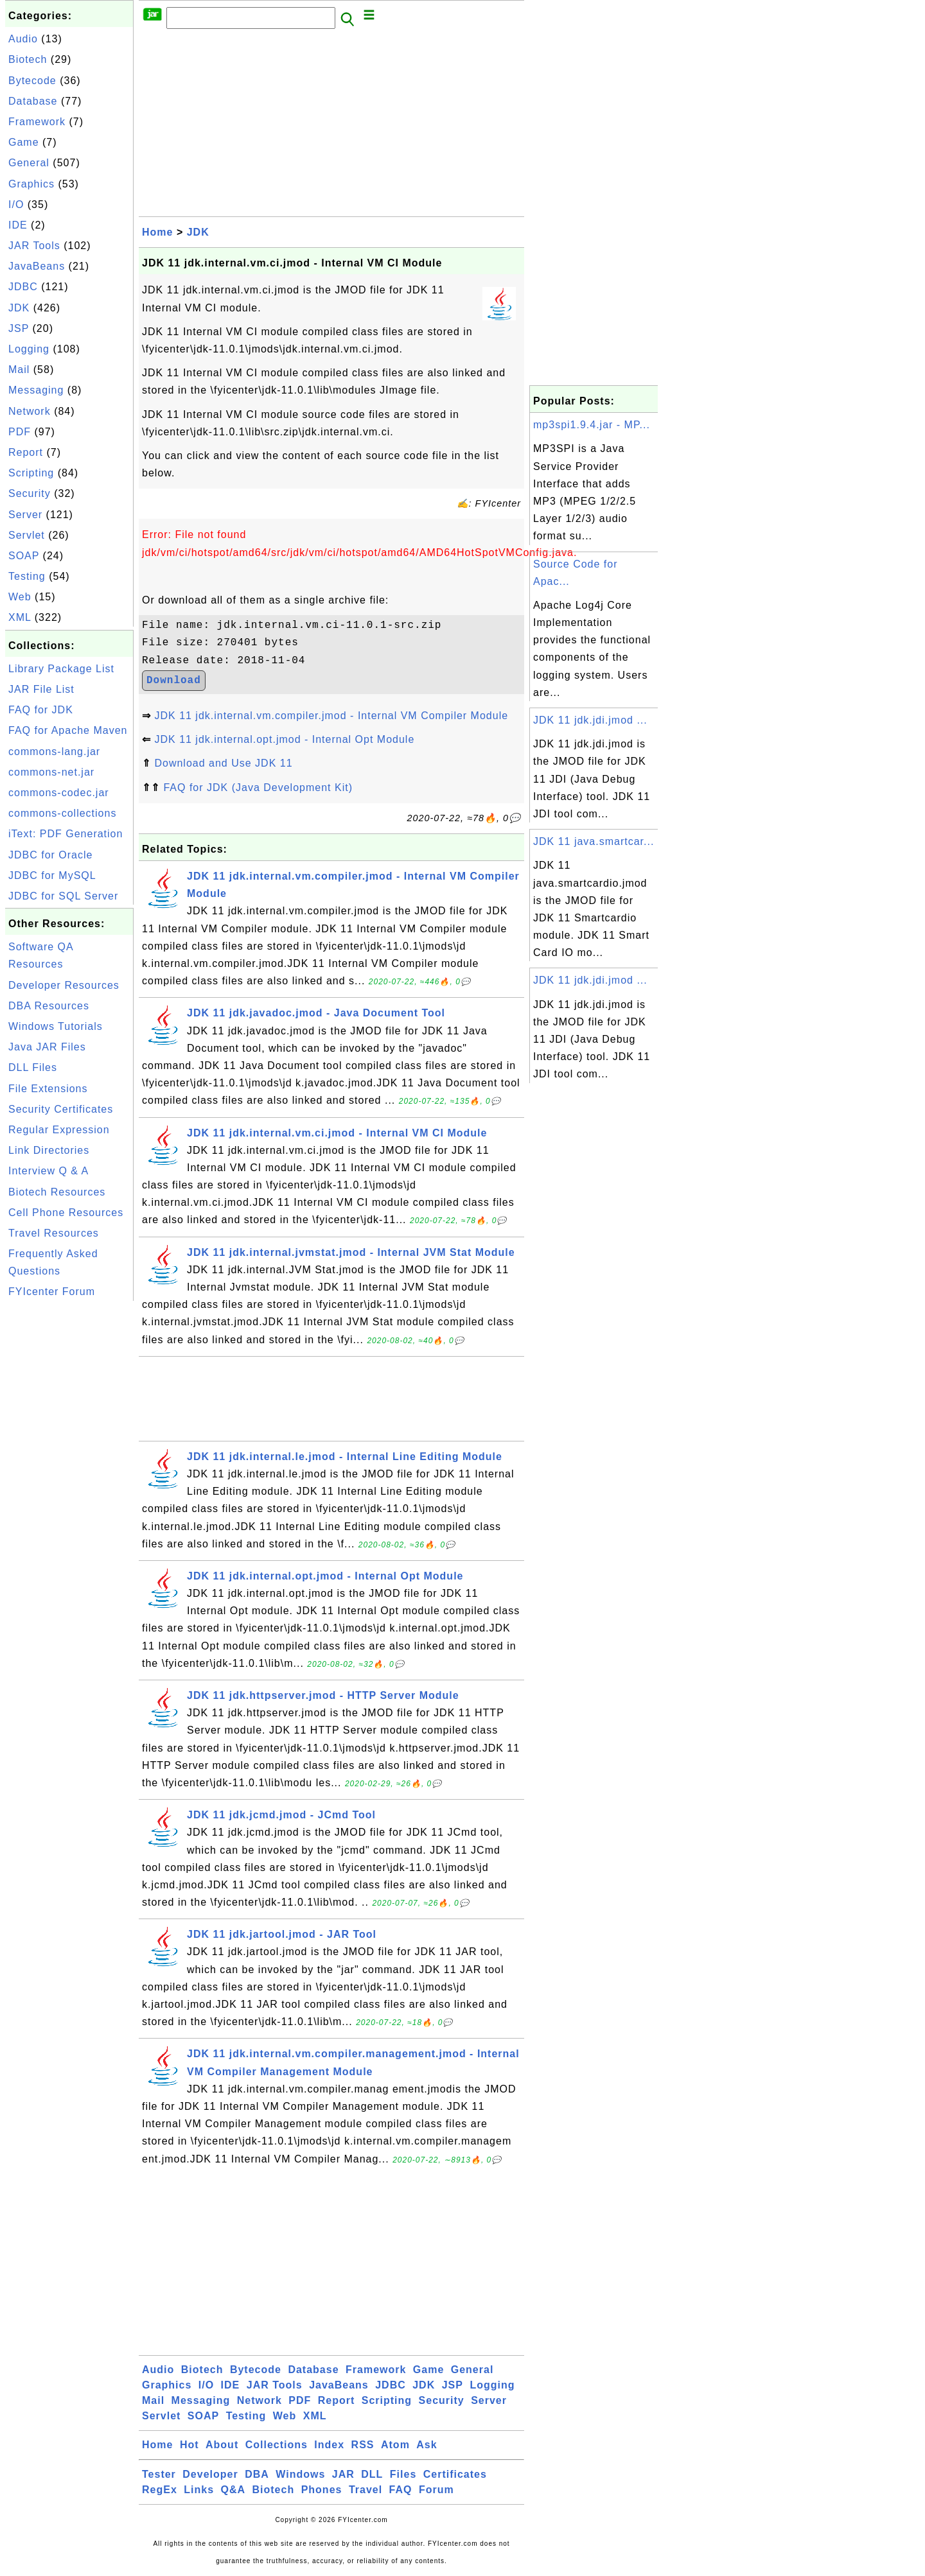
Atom (395, 2444)
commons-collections (62, 813)
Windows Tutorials (55, 1026)
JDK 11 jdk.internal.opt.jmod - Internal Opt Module (284, 739)
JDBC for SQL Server (63, 896)
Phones (321, 2489)
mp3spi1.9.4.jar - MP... (591, 424)
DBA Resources (48, 1005)
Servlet (26, 535)
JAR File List (41, 689)
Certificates (455, 2474)
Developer (210, 2474)
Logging (28, 349)
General (28, 162)
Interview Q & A (48, 1170)
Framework (37, 121)
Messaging (36, 390)
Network (29, 411)
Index (329, 2444)
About (222, 2444)
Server (25, 514)
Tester (159, 2474)
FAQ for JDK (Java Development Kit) (258, 787)
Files (403, 2474)
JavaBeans (36, 266)
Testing (27, 576)
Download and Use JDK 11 (223, 763)
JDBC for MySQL (52, 875)
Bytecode (32, 80)
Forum (436, 2489)
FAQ (400, 2489)
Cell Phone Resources (65, 1212)
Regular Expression (59, 1129)
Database (33, 101)
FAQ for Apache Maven (67, 730)
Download (173, 681)
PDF (19, 431)
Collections (276, 2444)
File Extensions (48, 1088)
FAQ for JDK (40, 709)
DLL (372, 2474)
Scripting (31, 472)
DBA (257, 2474)
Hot (189, 2444)
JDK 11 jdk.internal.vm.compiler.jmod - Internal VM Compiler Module (331, 715)
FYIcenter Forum (51, 1291)
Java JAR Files (47, 1046)
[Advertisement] (69, 1496)
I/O (16, 204)
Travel (365, 2489)
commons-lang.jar (54, 751)
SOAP (23, 555)
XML (19, 617)
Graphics (31, 183)
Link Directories (48, 1150)
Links (199, 2489)
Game (23, 142)
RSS (362, 2444)
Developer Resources (63, 985)
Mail (19, 369)
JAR (343, 2474)
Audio (23, 38)
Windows (300, 2474)
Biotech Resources (56, 1192)
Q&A (233, 2489)
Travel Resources (53, 1233)
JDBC (23, 286)
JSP (18, 328)
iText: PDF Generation (65, 833)
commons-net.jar (51, 772)
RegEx (159, 2489)
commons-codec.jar (58, 792)
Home (157, 232)
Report (25, 452)
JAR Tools (34, 245)
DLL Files (32, 1067)
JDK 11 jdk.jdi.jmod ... (590, 720)
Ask (426, 2444)
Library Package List (61, 668)
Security (29, 493)
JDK (19, 307)
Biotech (27, 59)
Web (19, 596)
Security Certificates (60, 1109)
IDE (18, 225)
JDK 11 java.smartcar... (593, 841)
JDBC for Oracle (50, 854)
